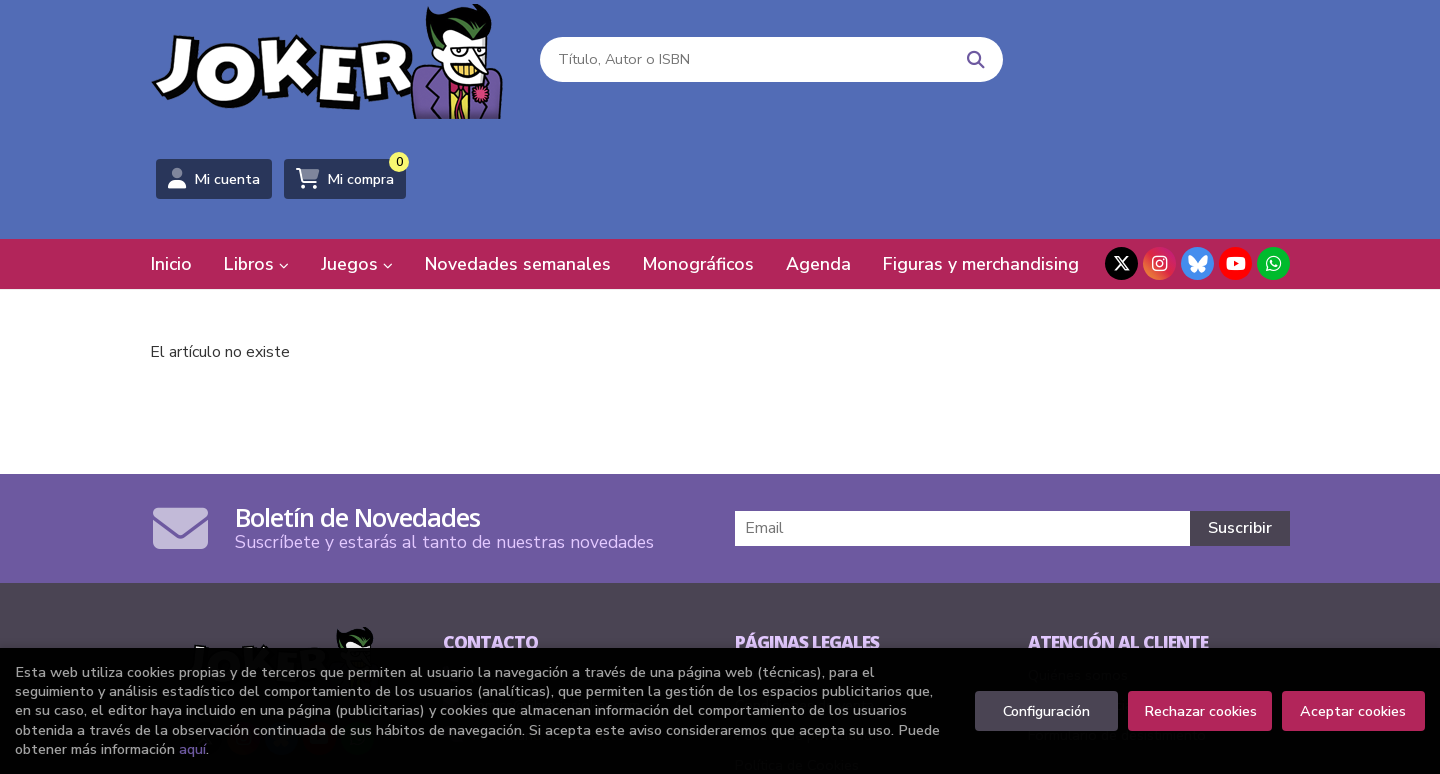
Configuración (1046, 711)
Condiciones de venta (804, 586)
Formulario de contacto (533, 616)
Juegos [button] (357, 145)
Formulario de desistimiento (1117, 616)
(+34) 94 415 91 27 (535, 556)
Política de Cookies (797, 646)
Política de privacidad (803, 616)
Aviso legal (771, 556)
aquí (192, 749)
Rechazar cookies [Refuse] (1200, 711)
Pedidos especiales (1090, 586)
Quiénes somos (1078, 556)
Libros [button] (256, 145)
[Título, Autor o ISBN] (741, 60)
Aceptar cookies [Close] (1353, 711)
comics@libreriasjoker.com (541, 586)
